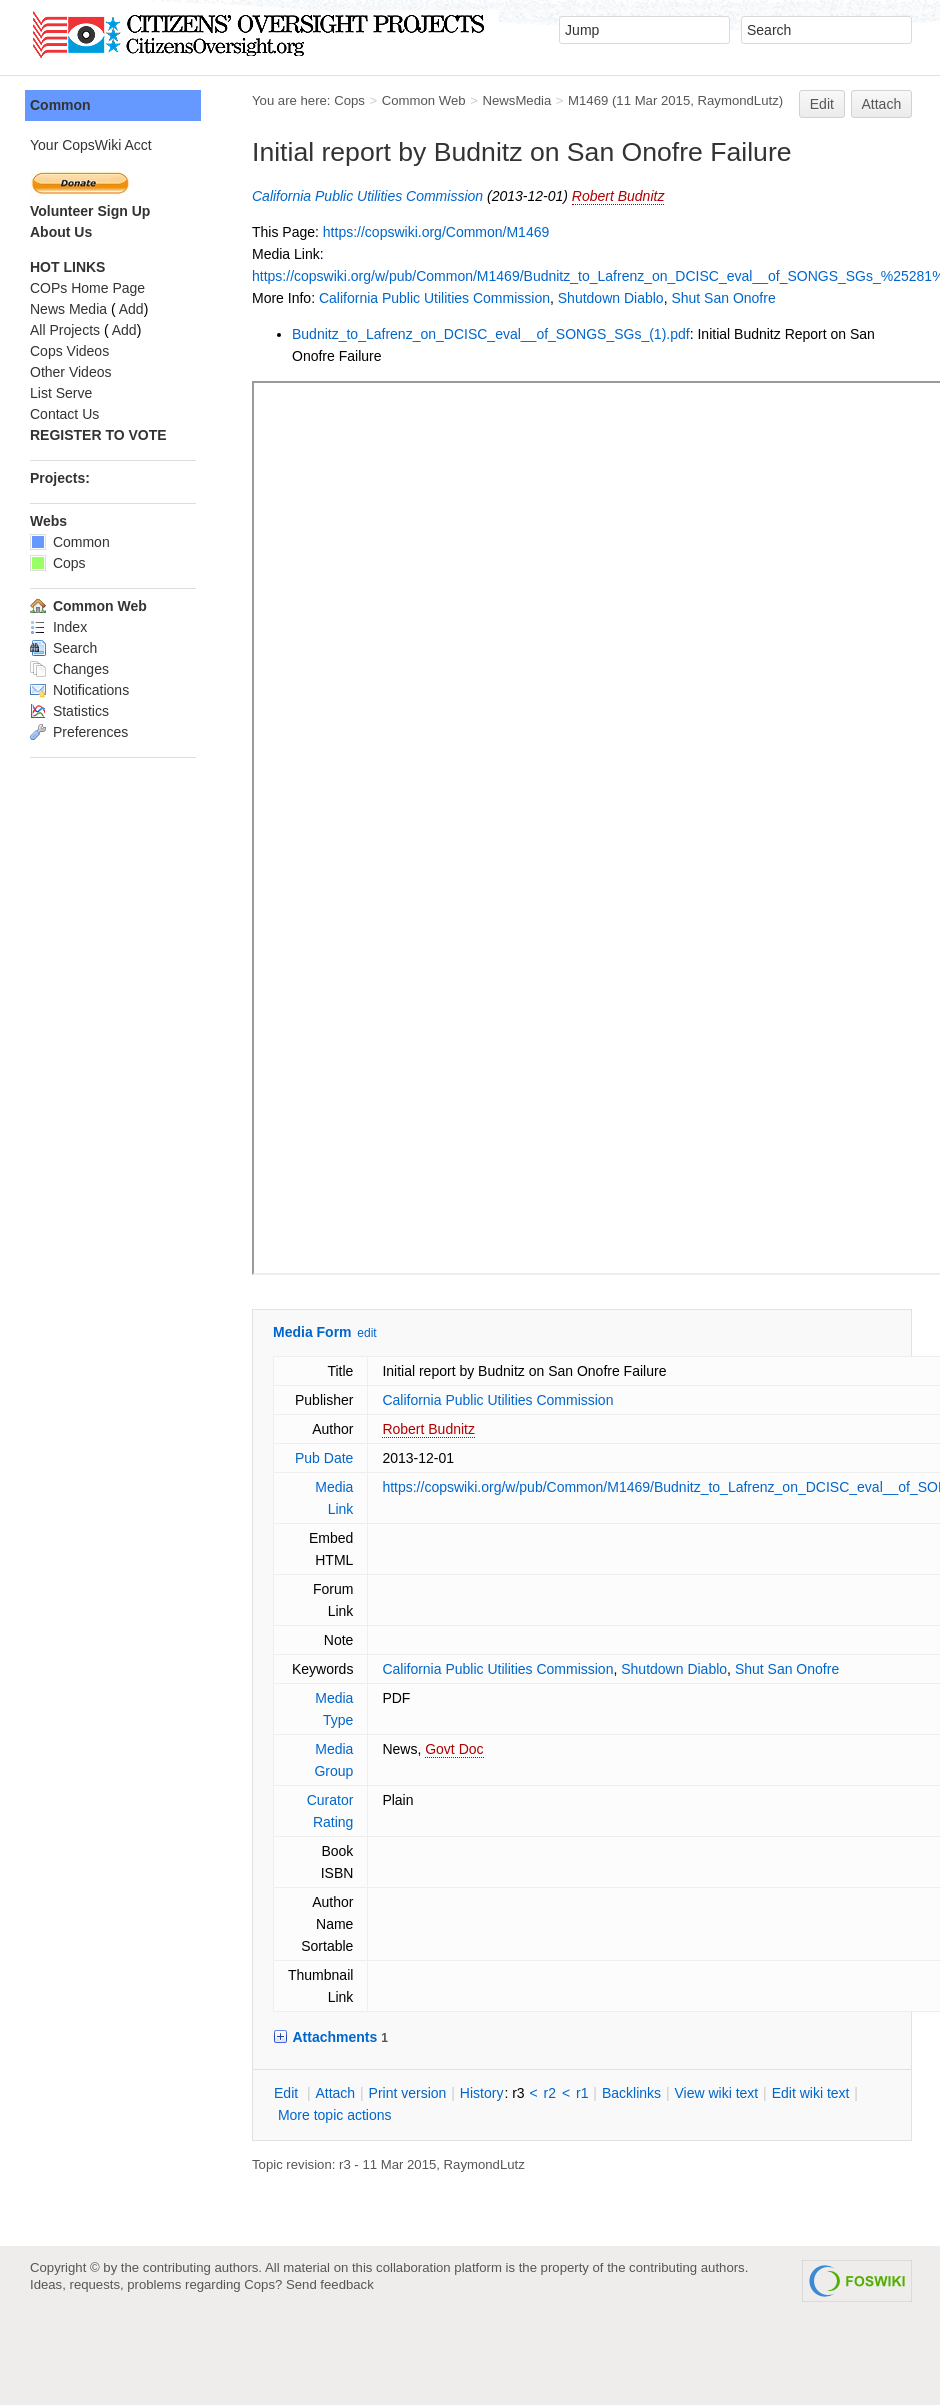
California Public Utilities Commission (315, 196)
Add (79, 309)
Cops (297, 100)
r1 (530, 2093)
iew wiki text (664, 2093)
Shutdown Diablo (559, 298)
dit (236, 2093)
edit (314, 1333)
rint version (356, 2093)
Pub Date (272, 1458)
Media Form (260, 1332)
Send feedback (330, 2284)
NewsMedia (464, 100)
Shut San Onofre (671, 298)
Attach (882, 104)
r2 (498, 2093)
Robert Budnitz (566, 196)
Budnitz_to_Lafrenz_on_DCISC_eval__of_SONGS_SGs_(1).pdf (439, 334)
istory (430, 2093)
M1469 (536, 100)
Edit (822, 104)
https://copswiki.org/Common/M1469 (384, 232)
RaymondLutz (686, 100)
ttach (283, 2093)
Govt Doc (402, 1749)
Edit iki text (759, 2093)
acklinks (579, 2093)
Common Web (372, 100)
